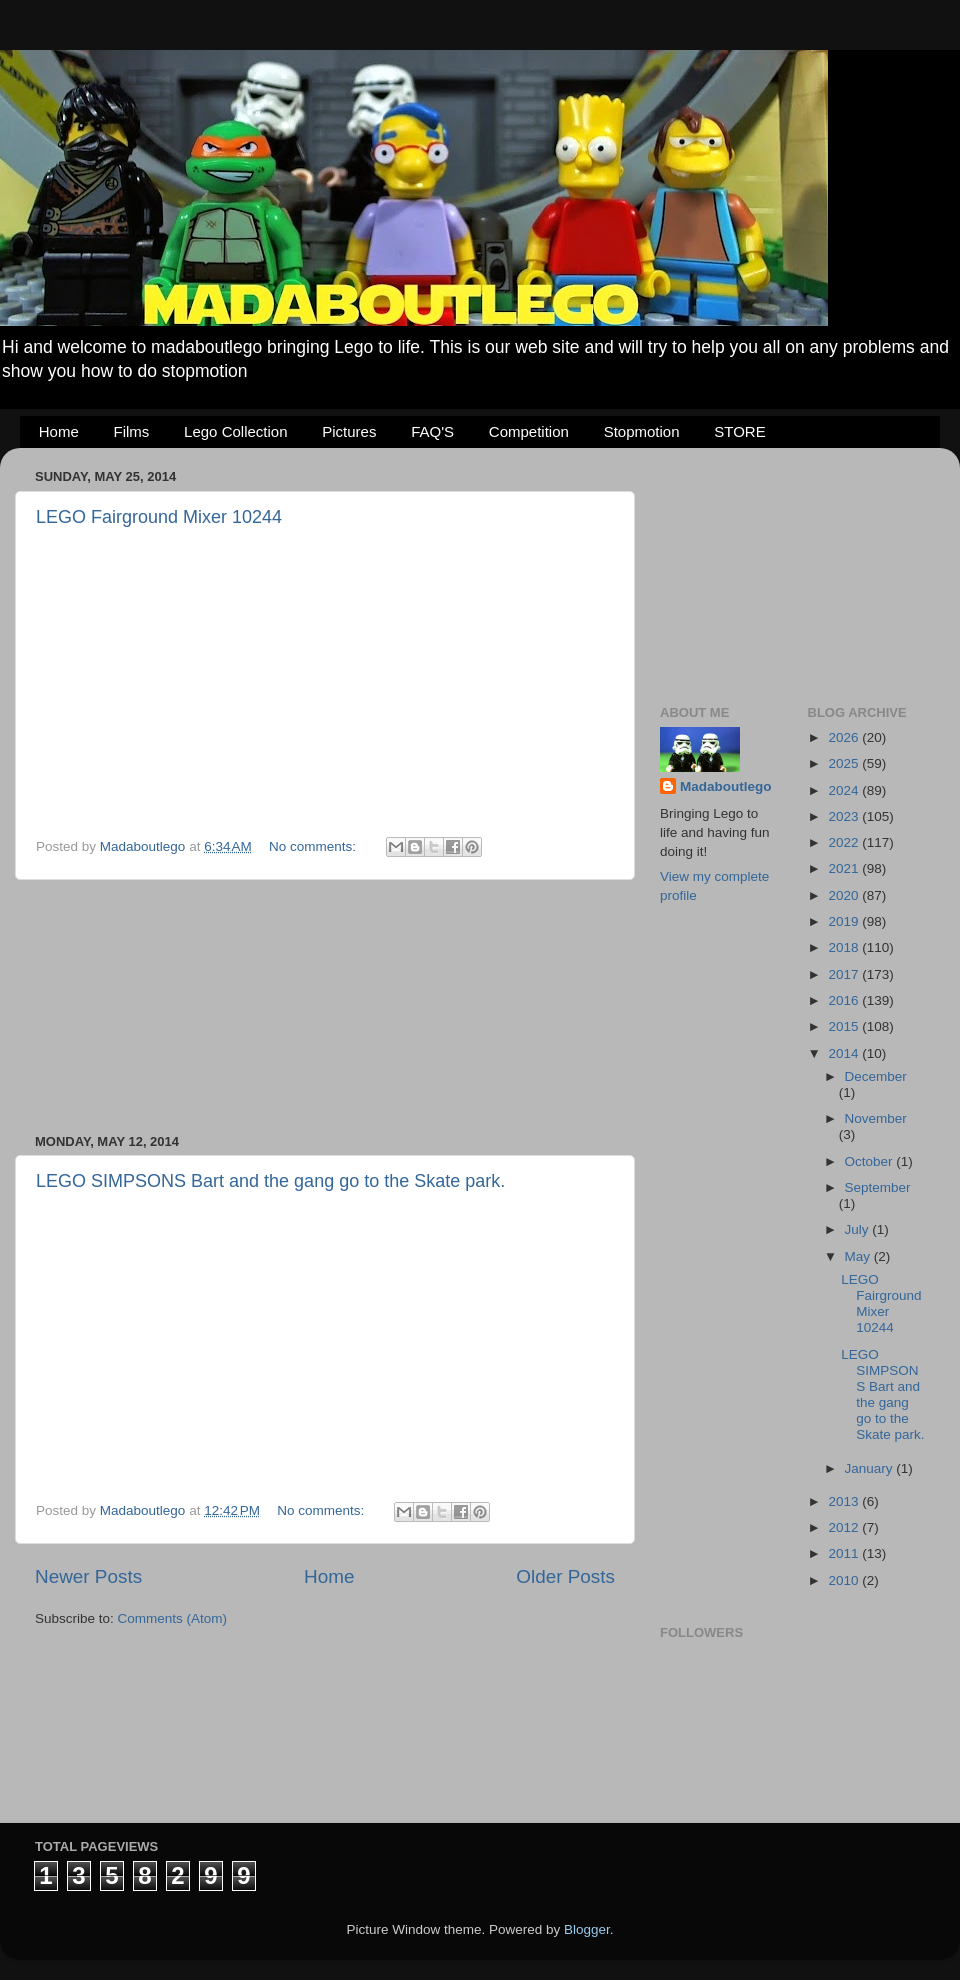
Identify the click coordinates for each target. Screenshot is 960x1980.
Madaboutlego (726, 786)
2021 (845, 868)
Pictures (349, 431)
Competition (529, 431)
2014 (845, 1053)
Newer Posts (88, 1576)
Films (132, 431)
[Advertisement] (325, 1007)
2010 (845, 1580)
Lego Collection (235, 431)
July (859, 1229)
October (871, 1161)
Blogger (587, 1929)
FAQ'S (432, 431)
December (876, 1076)
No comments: (314, 846)
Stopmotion (642, 431)
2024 (845, 790)
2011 (845, 1553)
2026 (845, 737)
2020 (845, 895)
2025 (845, 763)
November (876, 1118)
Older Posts (565, 1576)
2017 (845, 974)
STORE (739, 431)
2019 (845, 921)
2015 (845, 1026)
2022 (845, 842)
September (878, 1187)
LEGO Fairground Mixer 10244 (159, 517)
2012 (845, 1527)
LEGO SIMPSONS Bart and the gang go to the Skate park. (270, 1181)
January (871, 1468)
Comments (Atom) (173, 1618)
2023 (845, 816)
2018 (845, 947)
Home (59, 431)
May (859, 1256)
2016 (845, 1000)
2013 (845, 1501)
